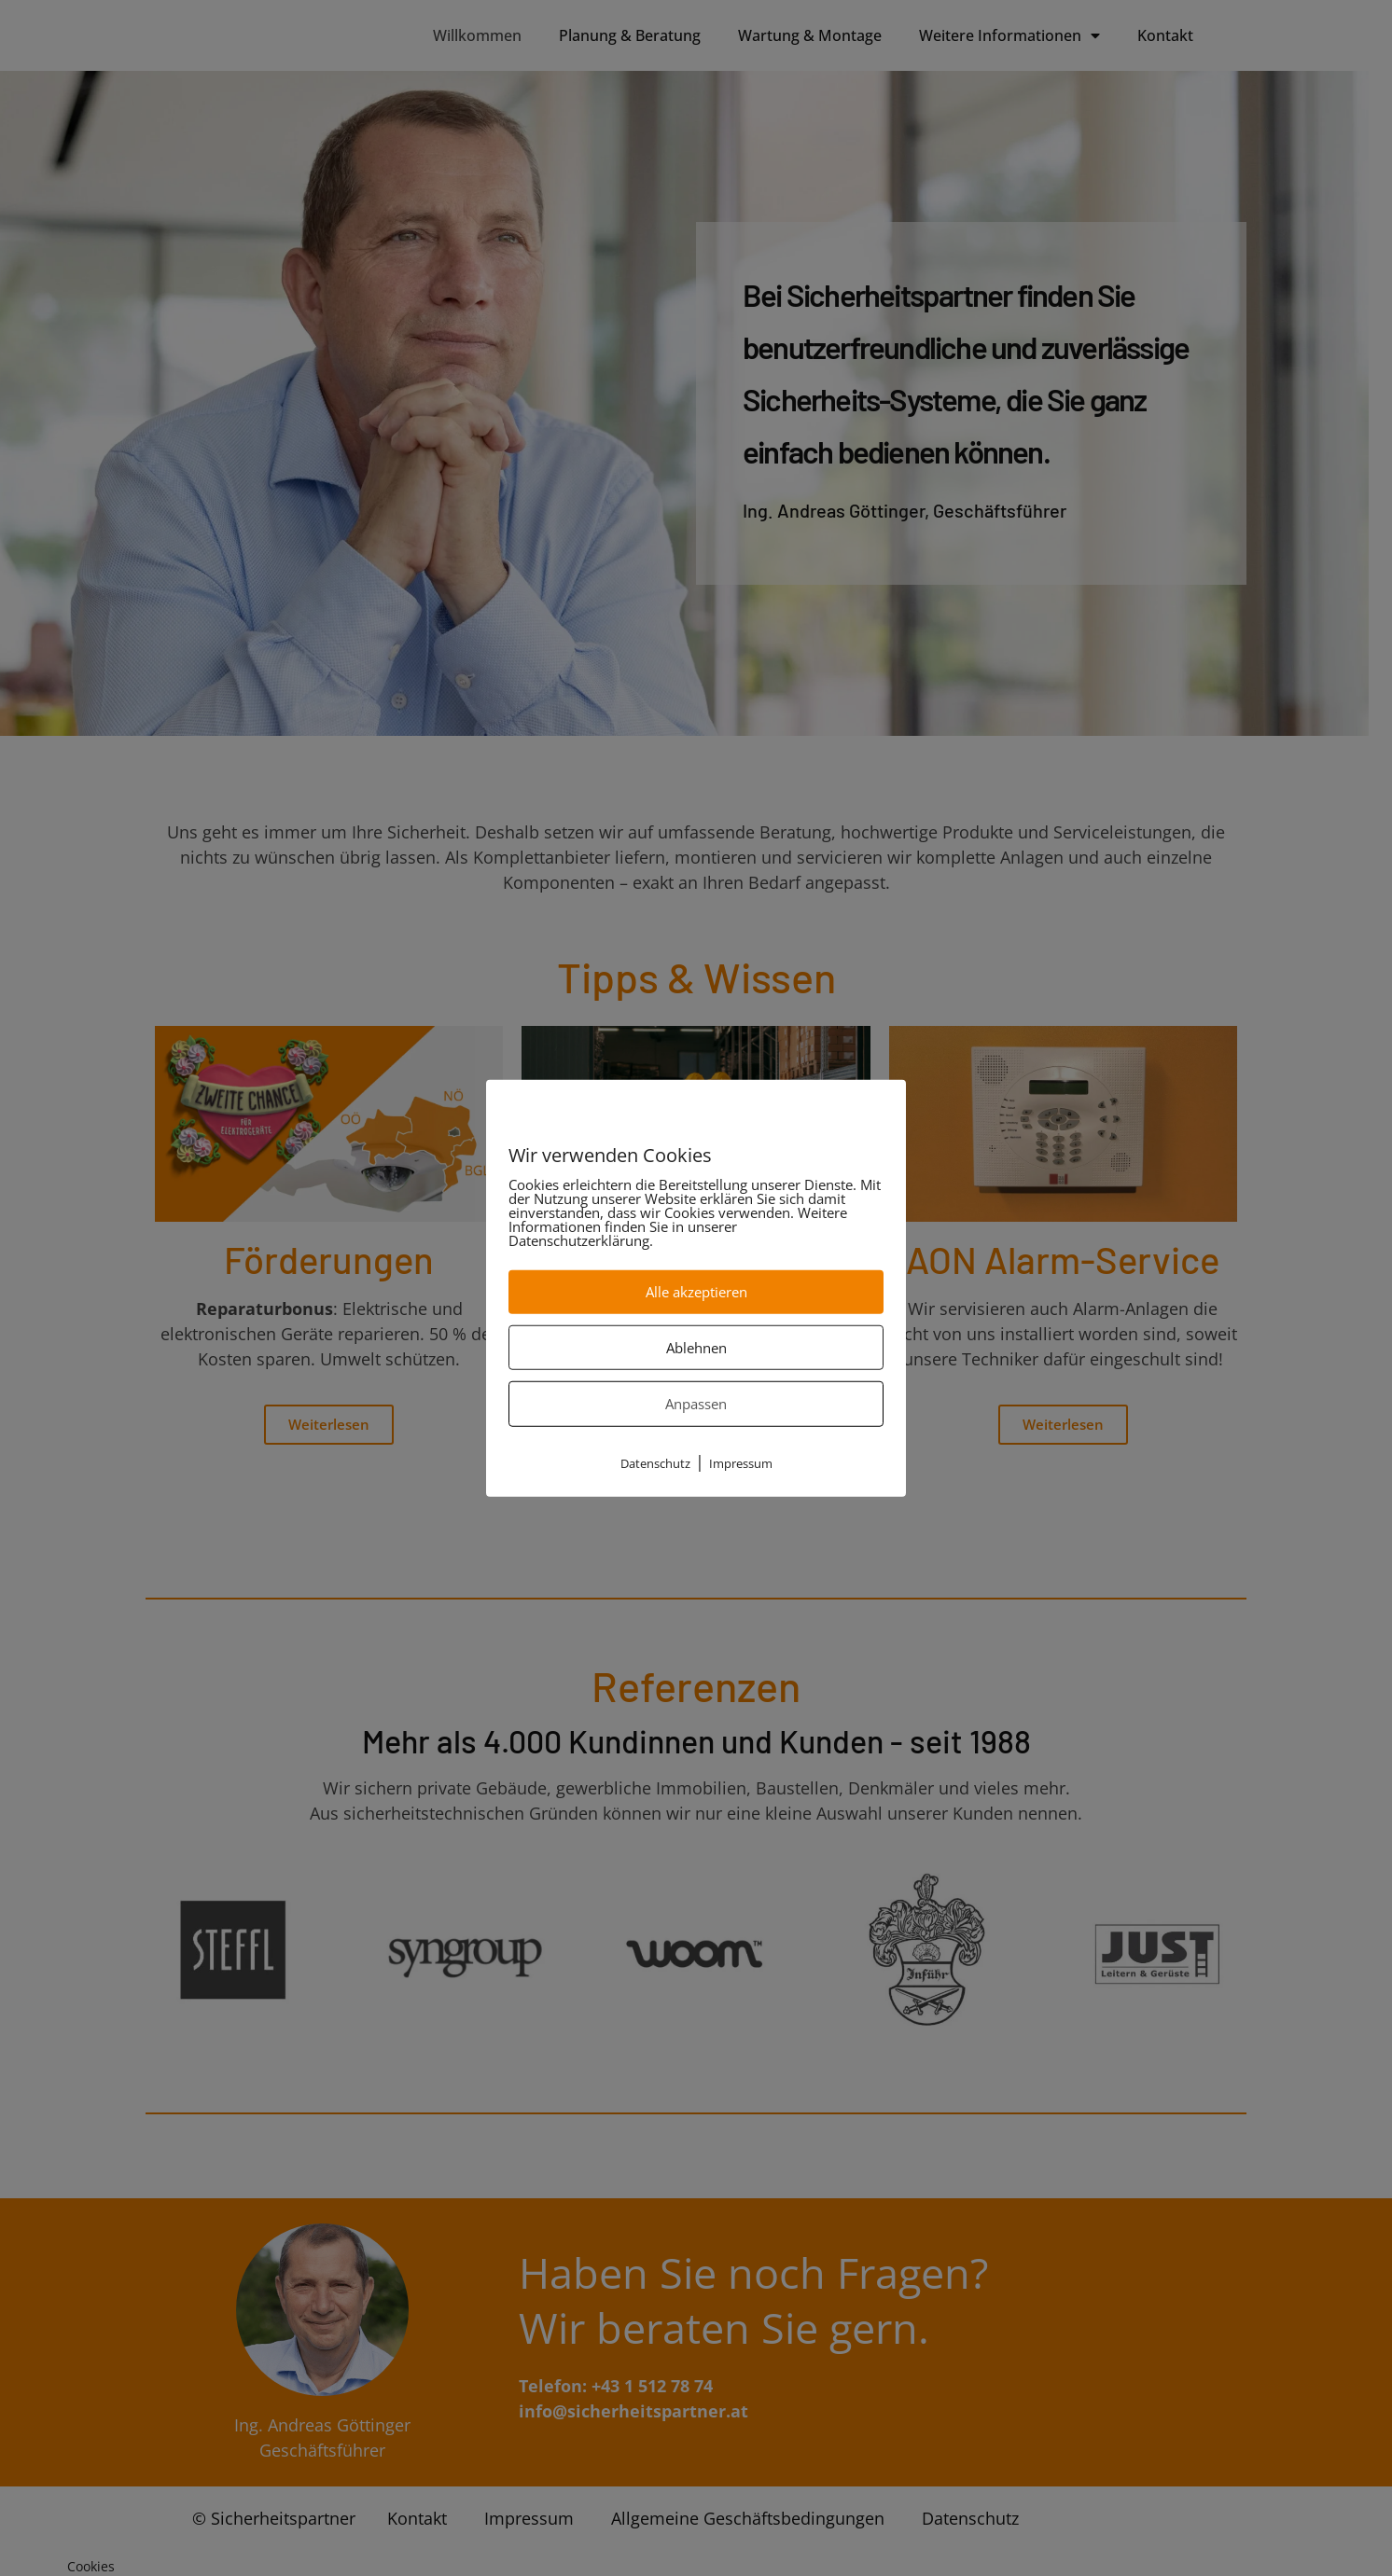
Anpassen (696, 1403)
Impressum (741, 1462)
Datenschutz (655, 1462)
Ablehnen (696, 1346)
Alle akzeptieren (696, 1291)
